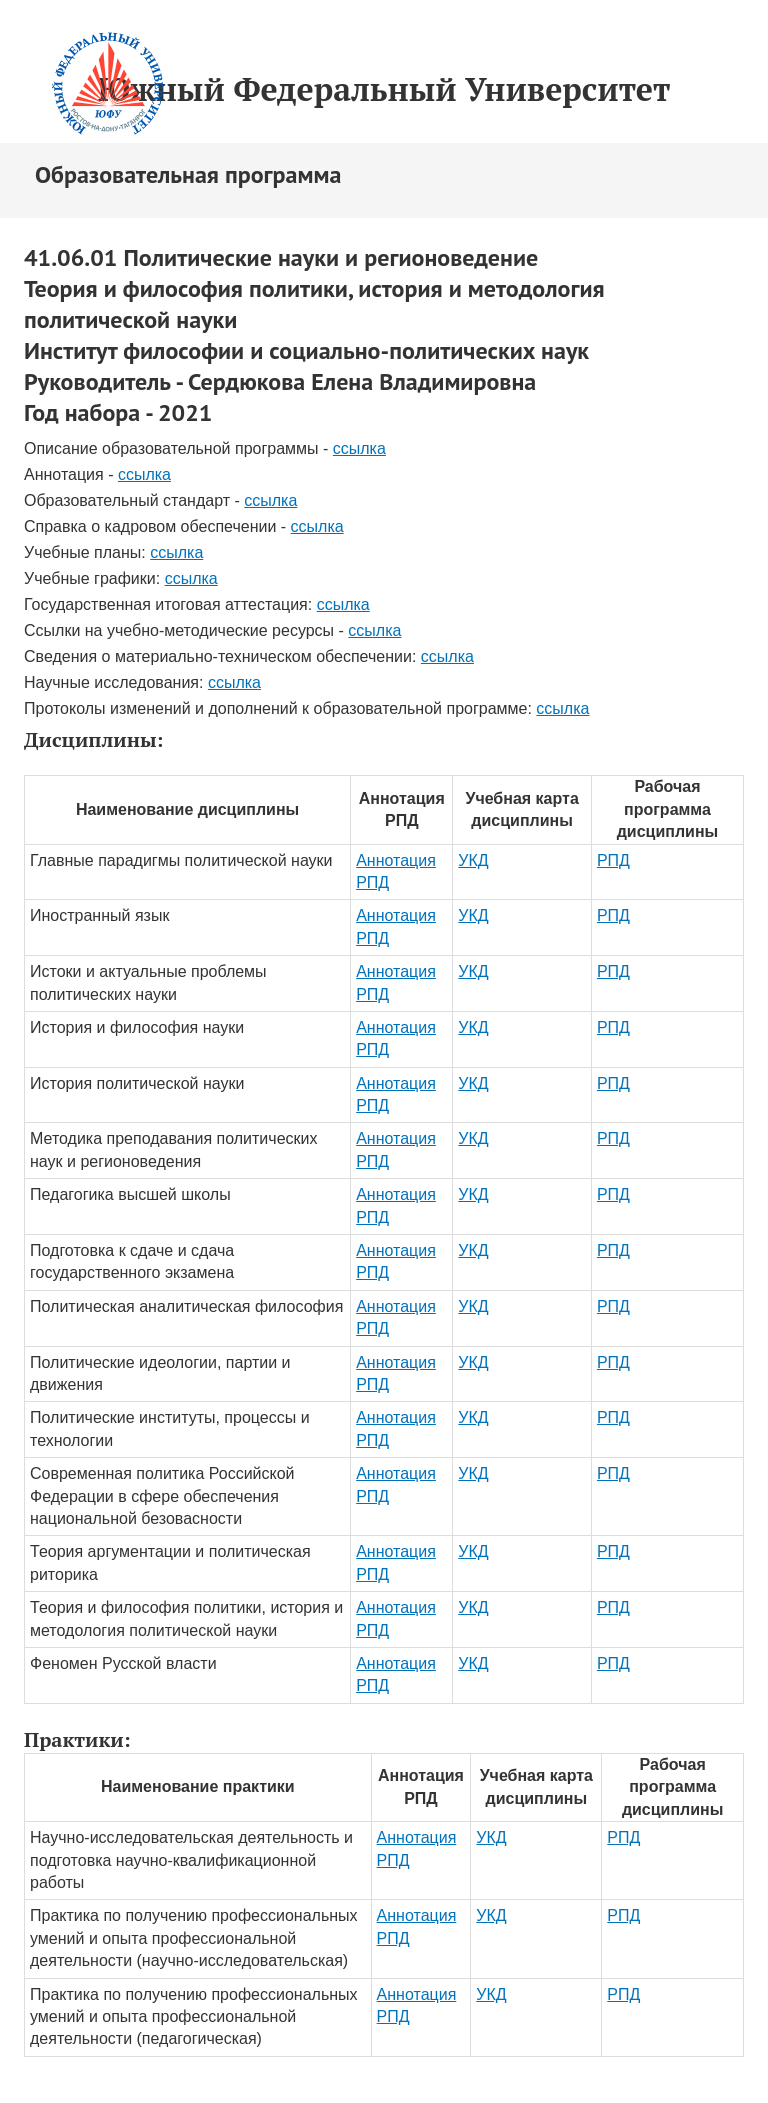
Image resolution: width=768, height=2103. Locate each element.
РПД (613, 860)
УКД (473, 860)
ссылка (359, 448)
